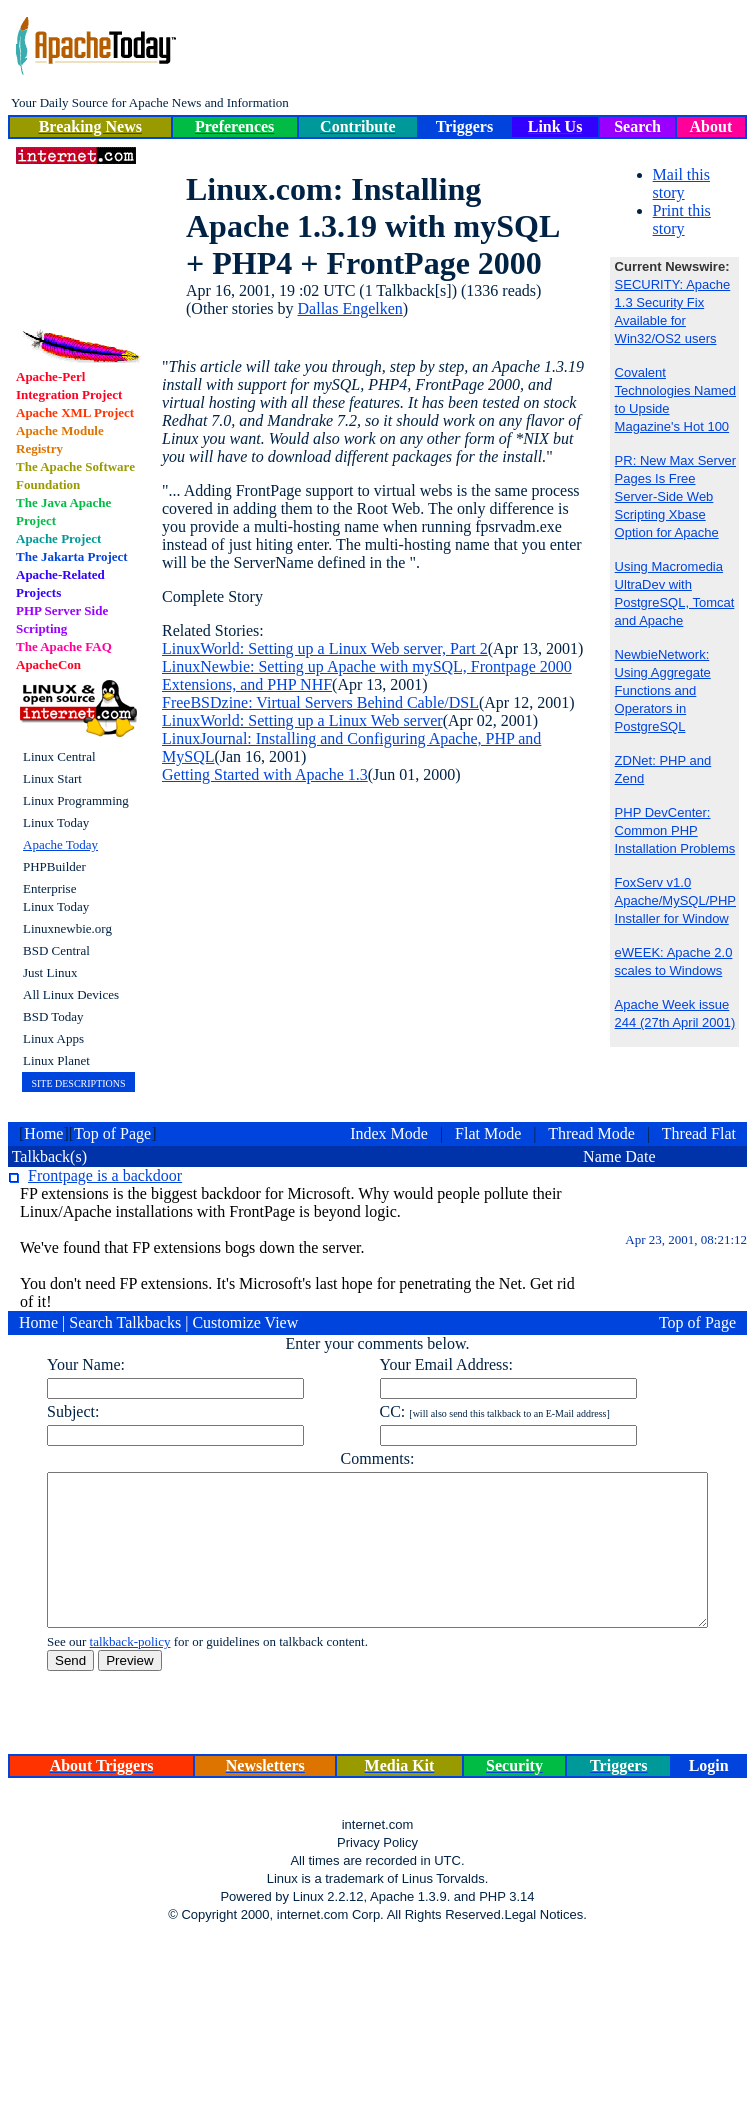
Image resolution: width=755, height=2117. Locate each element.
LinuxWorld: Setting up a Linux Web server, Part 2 (325, 648)
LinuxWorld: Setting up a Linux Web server (302, 720)
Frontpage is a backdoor (105, 1175)
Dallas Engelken (350, 308)
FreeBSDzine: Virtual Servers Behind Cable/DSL (320, 702)
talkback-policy (94, 1671)
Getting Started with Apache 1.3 (265, 774)
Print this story (682, 219)
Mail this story (681, 183)
